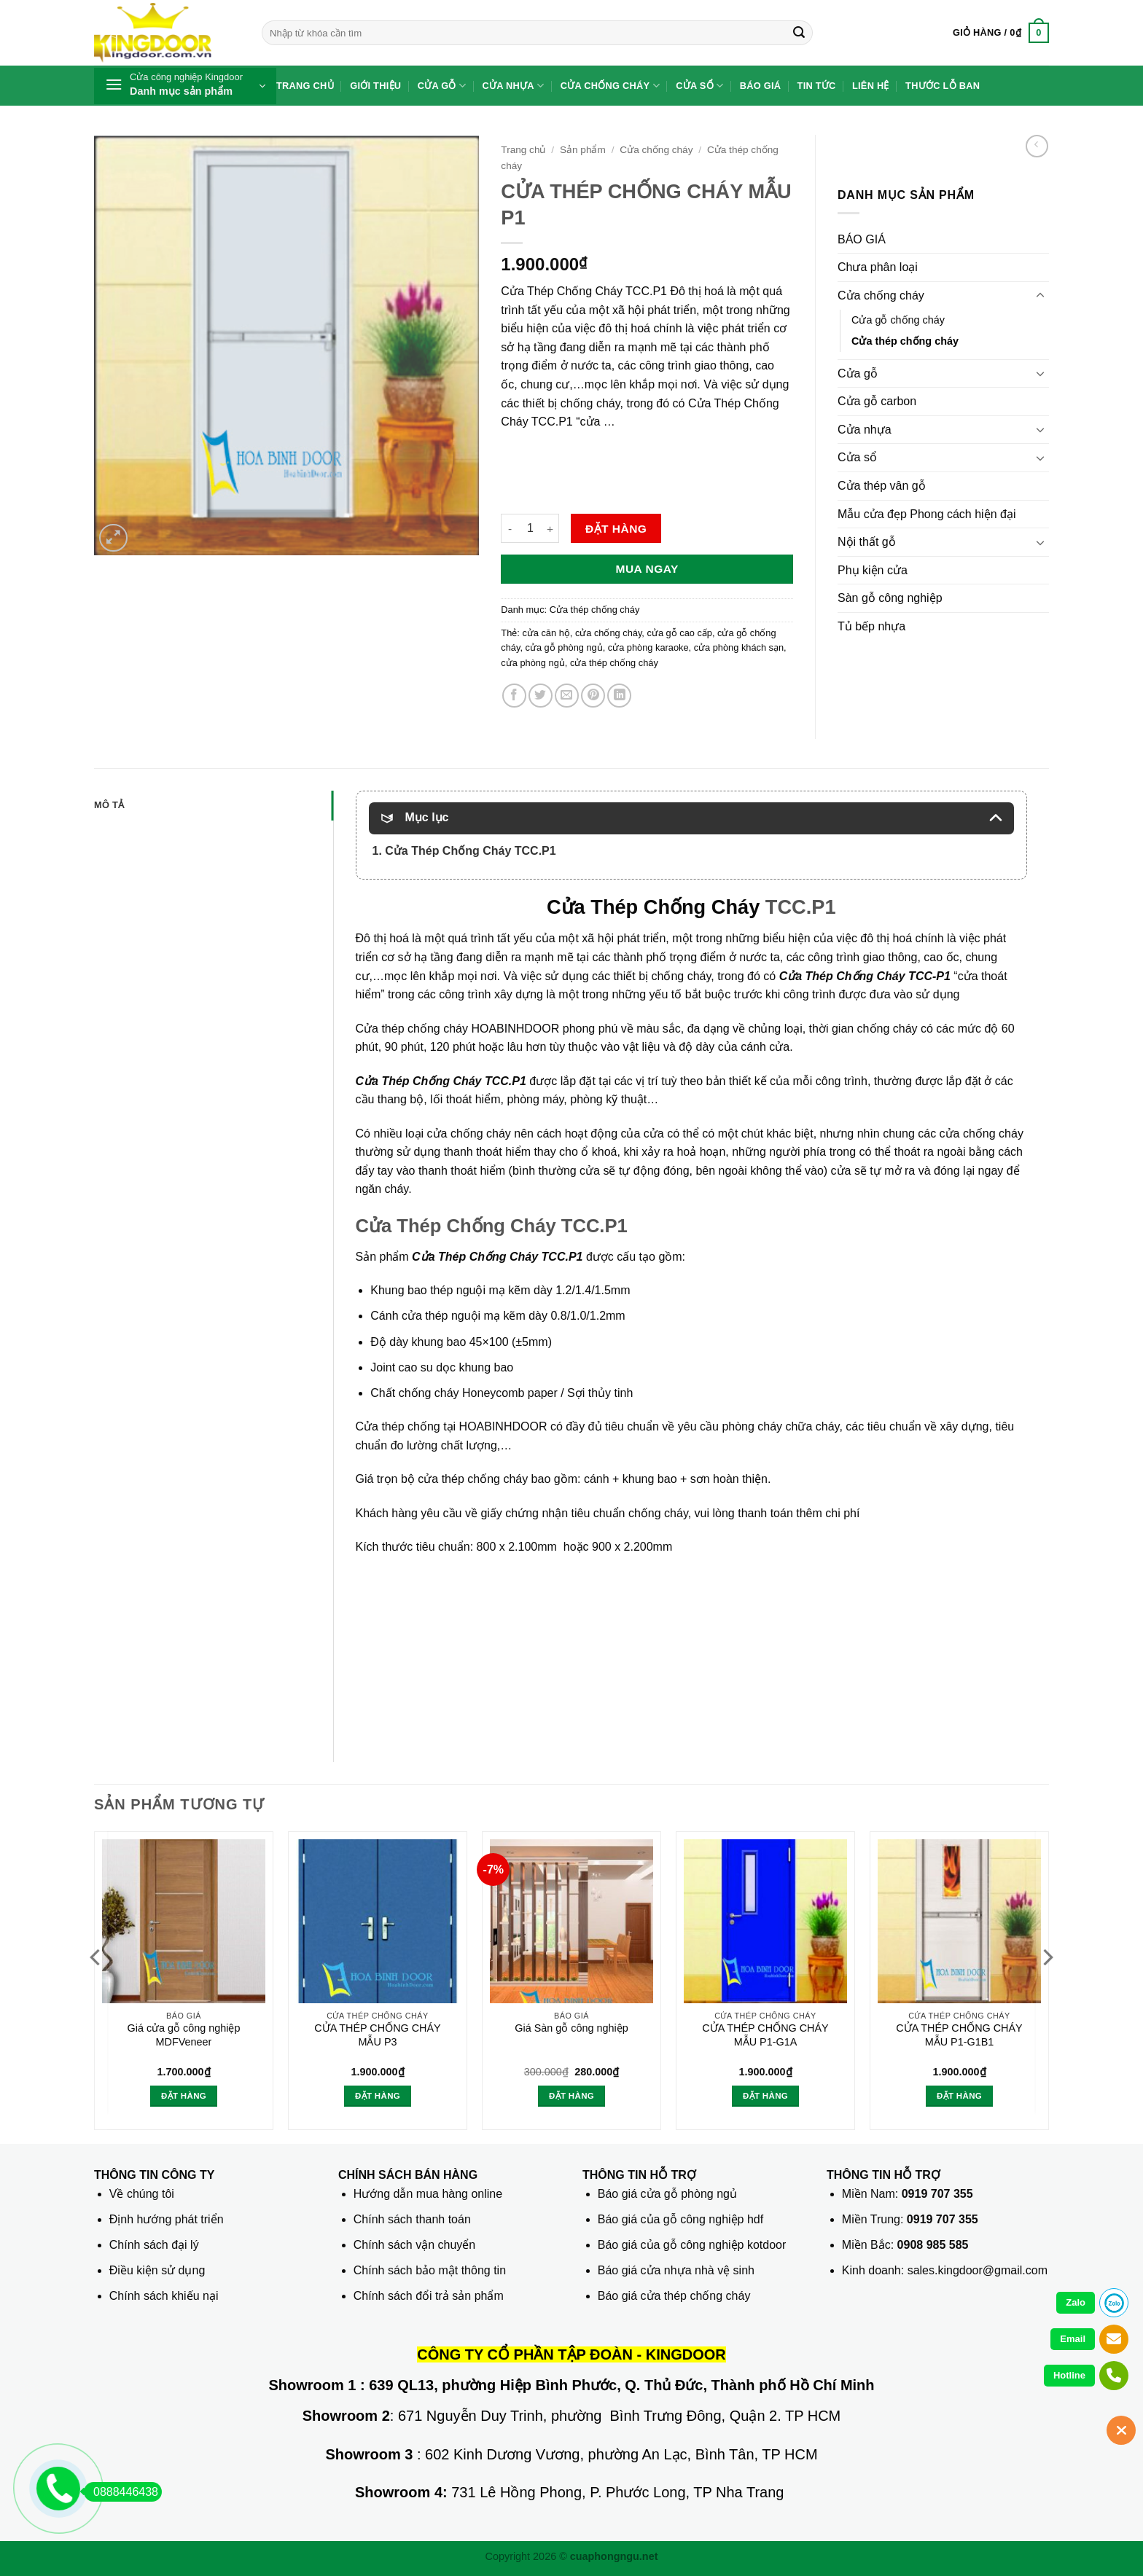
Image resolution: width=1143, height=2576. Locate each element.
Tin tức (816, 85)
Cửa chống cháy (610, 86)
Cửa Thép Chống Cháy (653, 907)
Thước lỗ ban (942, 85)
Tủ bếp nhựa (871, 626)
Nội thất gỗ (867, 542)
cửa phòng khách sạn (739, 647)
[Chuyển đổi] (1040, 296)
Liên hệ (870, 85)
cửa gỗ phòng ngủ (564, 647)
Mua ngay (647, 569)
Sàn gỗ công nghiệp (890, 598)
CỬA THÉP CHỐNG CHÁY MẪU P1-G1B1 (959, 2035)
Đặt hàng (616, 528)
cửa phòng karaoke (648, 647)
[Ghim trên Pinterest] (593, 696)
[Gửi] (799, 32)
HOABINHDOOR (515, 1028)
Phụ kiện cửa (873, 570)
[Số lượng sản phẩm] (530, 528)
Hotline (1069, 2375)
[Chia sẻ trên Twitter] (540, 696)
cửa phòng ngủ (532, 662)
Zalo (1075, 2302)
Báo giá (760, 85)
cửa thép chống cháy (614, 662)
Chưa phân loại (878, 267)
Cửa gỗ (442, 86)
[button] (1001, 32)
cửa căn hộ (545, 632)
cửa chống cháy (608, 632)
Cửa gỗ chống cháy (898, 320)
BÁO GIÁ (862, 239)
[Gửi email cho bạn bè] (567, 696)
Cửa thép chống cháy (595, 609)
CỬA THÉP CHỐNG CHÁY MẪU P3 (377, 2035)
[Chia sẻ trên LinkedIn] (619, 696)
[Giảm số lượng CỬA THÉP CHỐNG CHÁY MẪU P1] (509, 528)
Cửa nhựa (514, 86)
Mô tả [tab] (109, 804)
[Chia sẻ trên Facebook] (514, 696)
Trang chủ (305, 85)
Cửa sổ (699, 86)
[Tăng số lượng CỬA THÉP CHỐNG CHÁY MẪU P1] (550, 528)
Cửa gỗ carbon (877, 401)
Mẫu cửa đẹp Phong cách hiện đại (926, 514)
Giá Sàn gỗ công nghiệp (571, 2028)
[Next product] (1037, 146)
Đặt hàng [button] (183, 2095)
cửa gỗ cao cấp (679, 632)
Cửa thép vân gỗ (882, 485)
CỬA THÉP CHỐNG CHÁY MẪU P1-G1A (765, 2035)
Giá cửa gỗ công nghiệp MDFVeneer (183, 2035)
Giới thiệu (375, 85)
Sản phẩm (583, 149)
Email (1072, 2338)
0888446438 (121, 2492)
